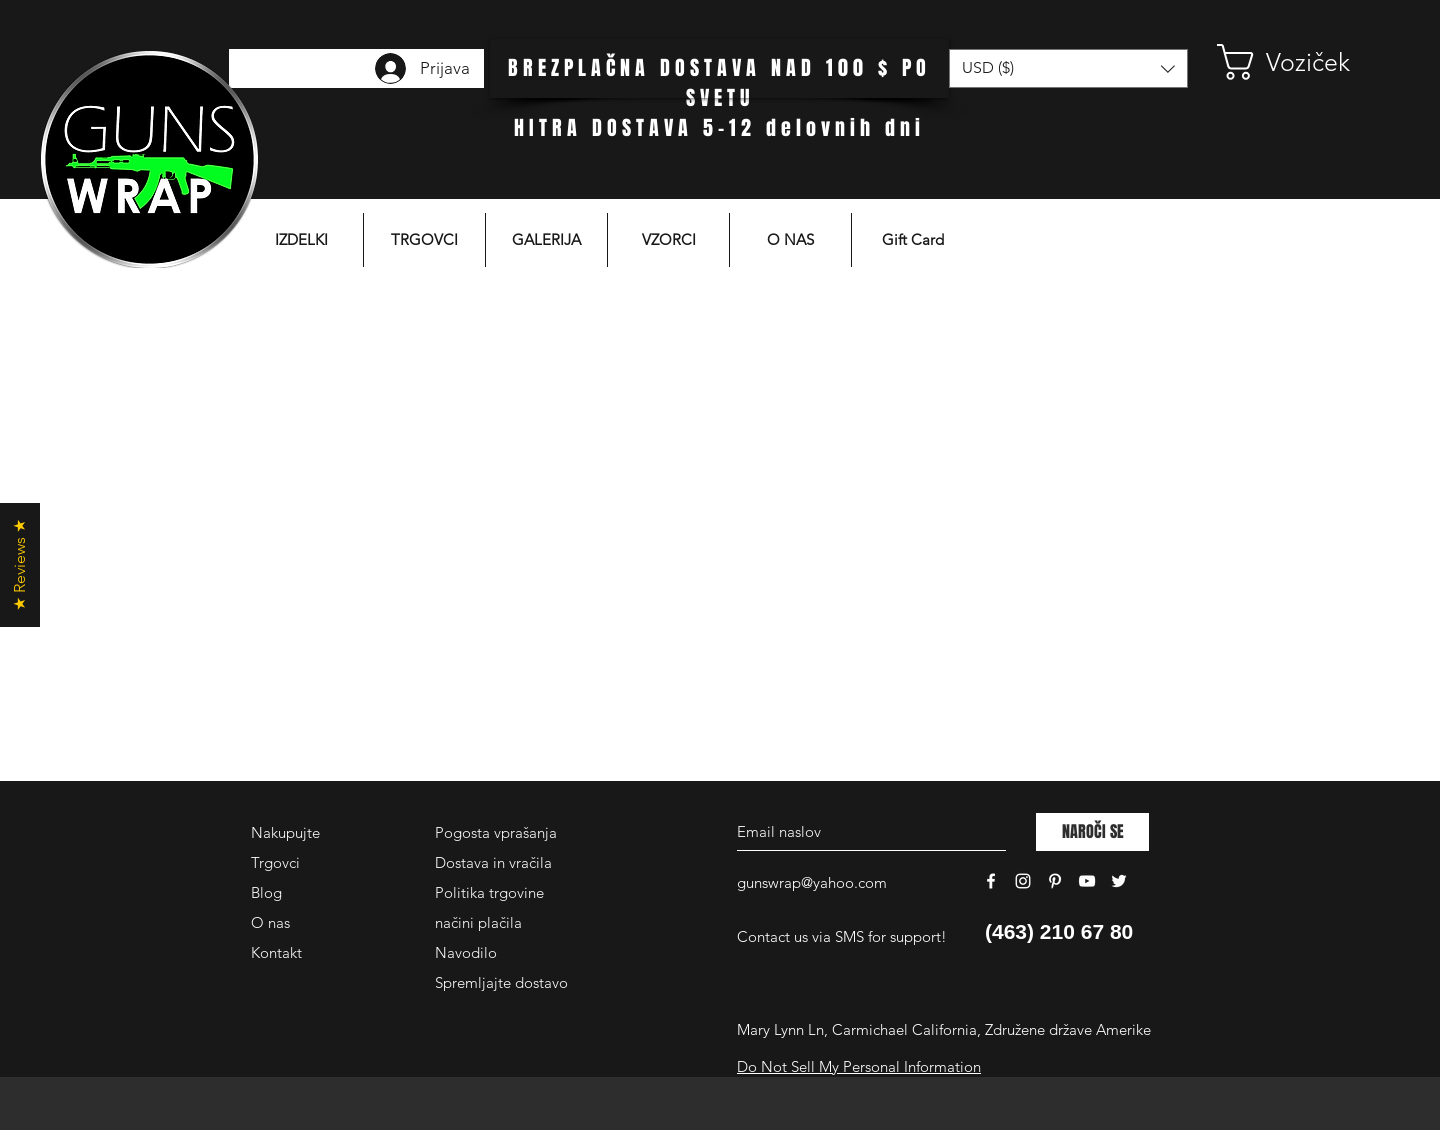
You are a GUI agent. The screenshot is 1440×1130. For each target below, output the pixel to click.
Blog (266, 892)
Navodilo (466, 952)
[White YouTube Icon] (1087, 881)
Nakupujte (285, 832)
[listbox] (1068, 68)
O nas (270, 922)
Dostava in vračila (493, 862)
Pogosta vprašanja (496, 832)
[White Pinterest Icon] (1055, 881)
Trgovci (275, 862)
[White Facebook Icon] (991, 881)
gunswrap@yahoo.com (812, 882)
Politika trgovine (489, 892)
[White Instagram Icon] (1023, 881)
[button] (1295, 62)
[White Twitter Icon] (1119, 881)
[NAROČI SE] (1092, 832)
